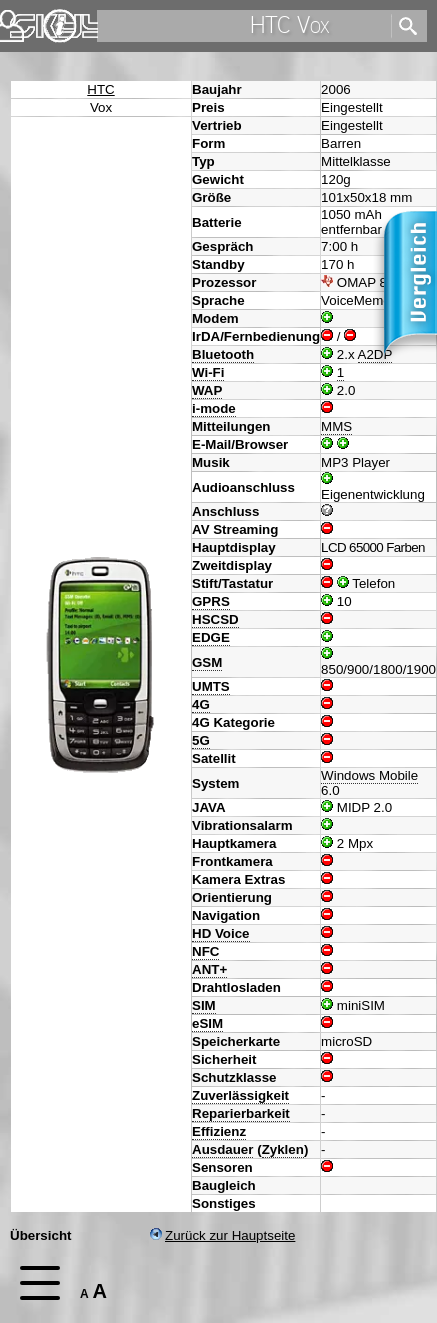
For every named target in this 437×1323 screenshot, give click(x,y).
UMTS (211, 686)
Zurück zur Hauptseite (222, 1235)
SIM (204, 1005)
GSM (207, 662)
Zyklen (283, 1149)
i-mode (214, 408)
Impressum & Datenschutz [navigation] (60, 26)
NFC (205, 951)
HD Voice (221, 933)
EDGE (211, 637)
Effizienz (219, 1131)
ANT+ (209, 969)
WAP (207, 390)
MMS (336, 426)
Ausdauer (222, 1149)
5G (201, 740)
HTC (100, 89)
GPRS (211, 601)
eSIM (207, 1023)
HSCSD (215, 619)
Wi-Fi (208, 372)
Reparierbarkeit (241, 1113)
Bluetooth (223, 354)
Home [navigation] (28, 21)
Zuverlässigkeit (240, 1095)
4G (201, 704)
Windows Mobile (369, 775)
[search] (242, 26)
